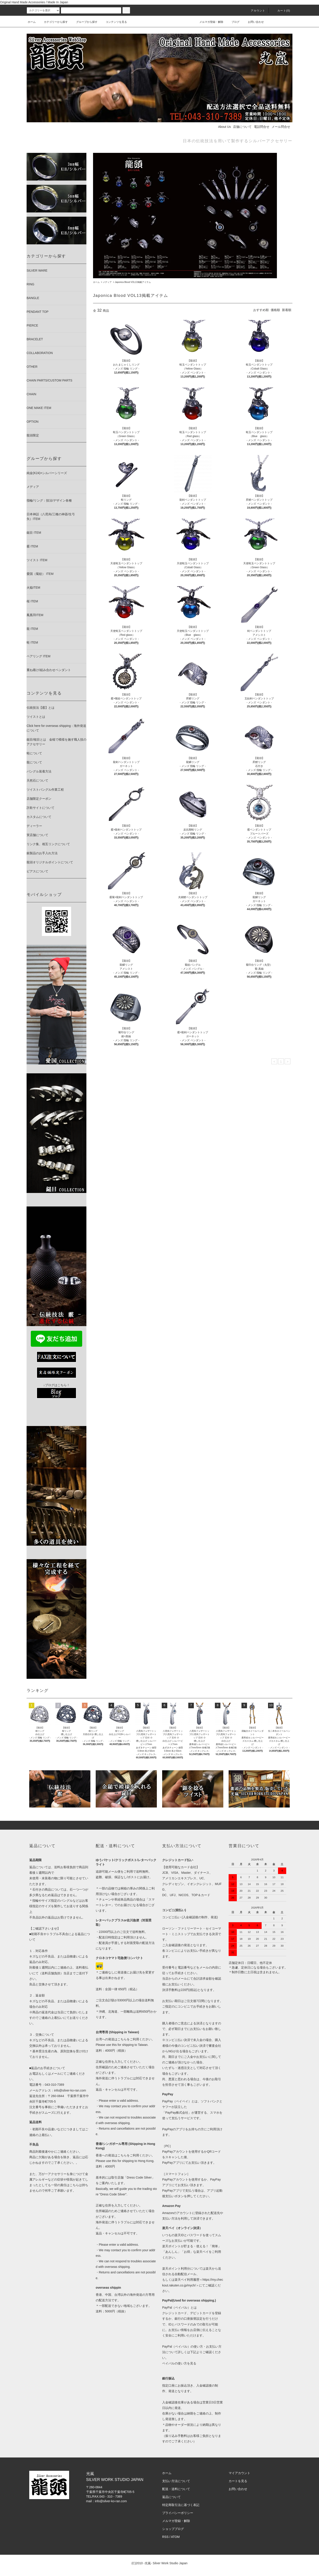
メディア (107, 282)
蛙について (34, 753)
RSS (165, 2537)
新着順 (286, 310)
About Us (224, 126)
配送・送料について (176, 2489)
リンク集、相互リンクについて (48, 844)
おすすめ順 (261, 310)
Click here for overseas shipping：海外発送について (56, 728)
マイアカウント (239, 2473)
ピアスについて (37, 871)
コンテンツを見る (113, 21)
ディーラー (34, 826)
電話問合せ (261, 126)
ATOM (175, 2537)
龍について (34, 762)
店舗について (242, 126)
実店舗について (37, 835)
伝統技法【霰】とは (40, 707)
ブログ (232, 21)
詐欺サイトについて (40, 807)
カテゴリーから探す (53, 21)
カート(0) (281, 10)
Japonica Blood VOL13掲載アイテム (133, 282)
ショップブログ (173, 2529)
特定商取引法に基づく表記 (180, 2505)
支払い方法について (176, 2481)
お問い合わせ (253, 21)
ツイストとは (36, 716)
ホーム (32, 21)
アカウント (255, 10)
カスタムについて (39, 817)
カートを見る (238, 2481)
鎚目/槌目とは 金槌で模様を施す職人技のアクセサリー (56, 742)
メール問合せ (281, 126)
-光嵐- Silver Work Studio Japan (165, 2563)
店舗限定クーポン (39, 798)
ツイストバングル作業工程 (45, 789)
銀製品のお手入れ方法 (42, 853)
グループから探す (84, 21)
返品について (171, 2497)
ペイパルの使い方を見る (179, 2363)
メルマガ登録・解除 (208, 21)
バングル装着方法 (39, 771)
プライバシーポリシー (177, 2513)
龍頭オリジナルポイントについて (50, 862)
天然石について (37, 780)
